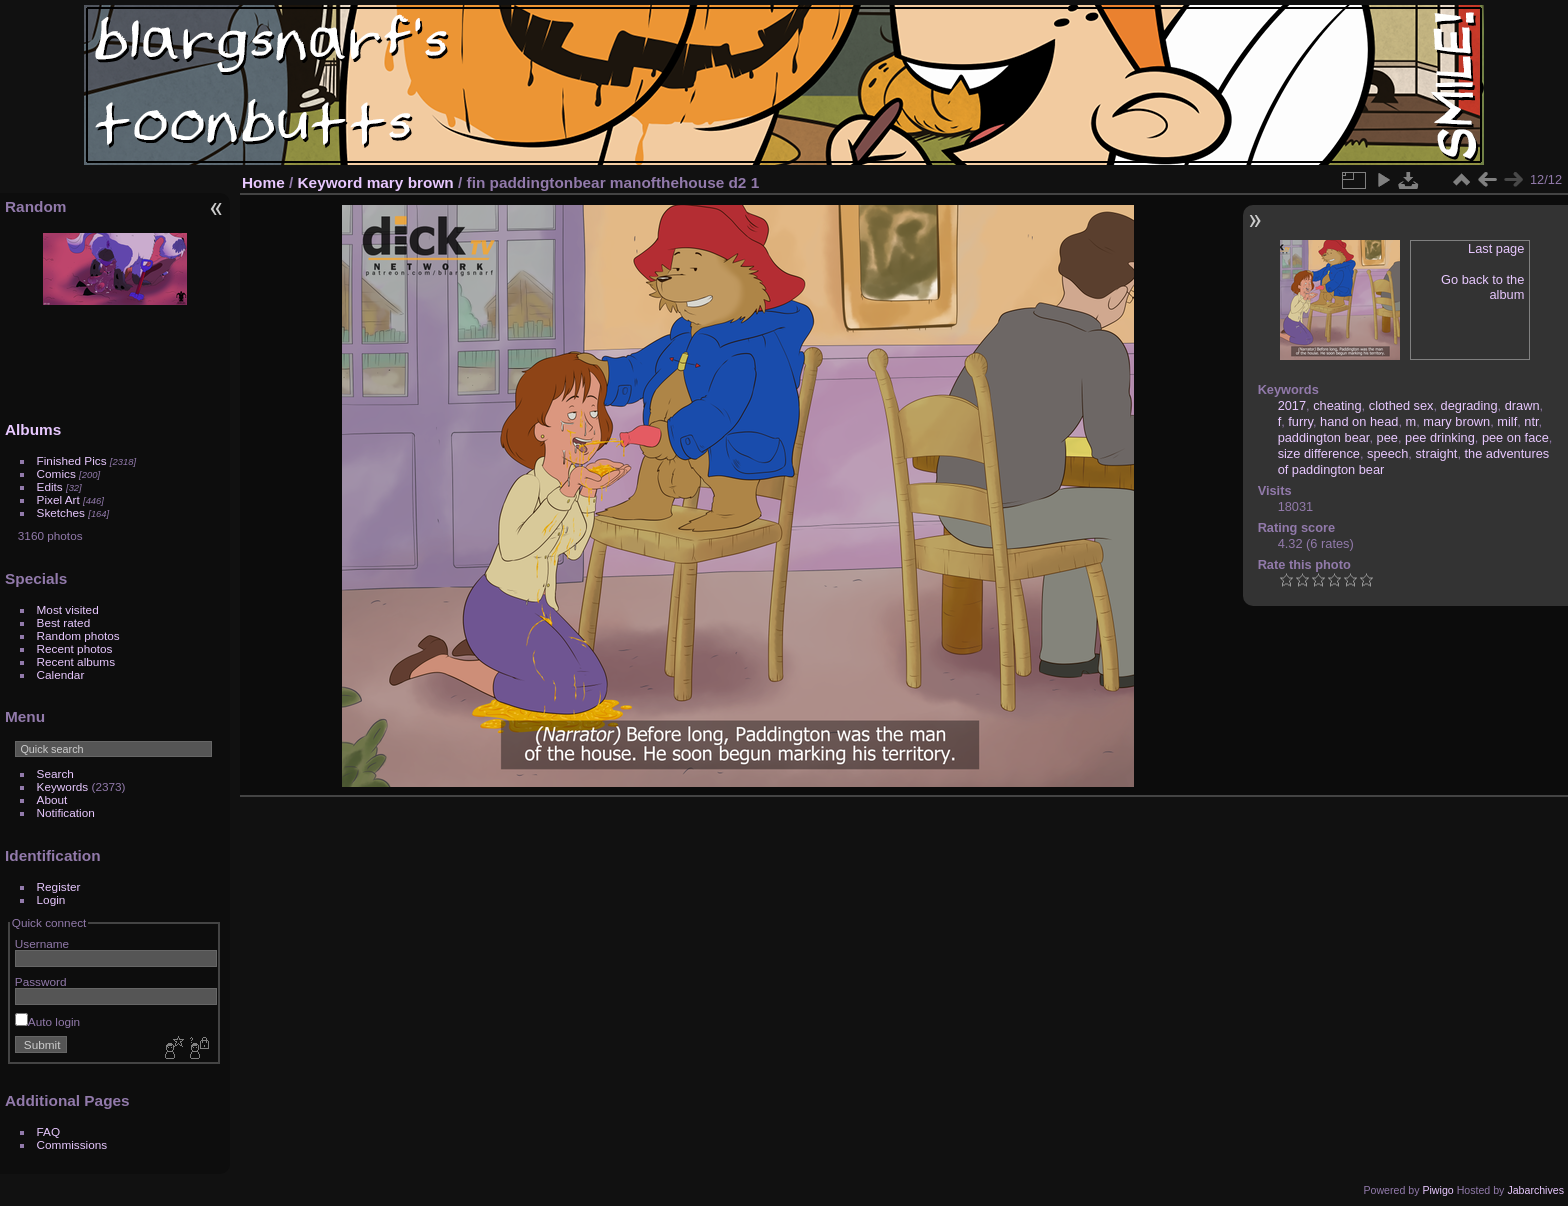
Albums (33, 429)
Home (263, 182)
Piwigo (1437, 1190)
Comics (56, 473)
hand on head (1359, 421)
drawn (1522, 405)
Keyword (330, 182)
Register (59, 886)
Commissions (72, 1144)
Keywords (63, 786)
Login (51, 899)
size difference (1319, 453)
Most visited (68, 609)
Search (55, 773)
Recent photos (75, 648)
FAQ (49, 1131)
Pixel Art (58, 499)
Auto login (47, 1021)
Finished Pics (72, 460)
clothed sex (1401, 405)
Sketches (61, 512)
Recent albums (76, 661)
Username (42, 943)
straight (1436, 453)
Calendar (61, 674)
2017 (1292, 405)
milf (1507, 421)
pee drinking (1440, 437)
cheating (1337, 405)
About (52, 799)
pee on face (1515, 437)
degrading (1469, 405)
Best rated (64, 622)
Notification (66, 812)
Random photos (78, 635)
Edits (50, 486)
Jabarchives (1535, 1190)
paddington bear (1324, 437)
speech (1387, 453)
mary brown (410, 182)
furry (1300, 421)
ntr (1531, 421)
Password (41, 981)
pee (1387, 437)
